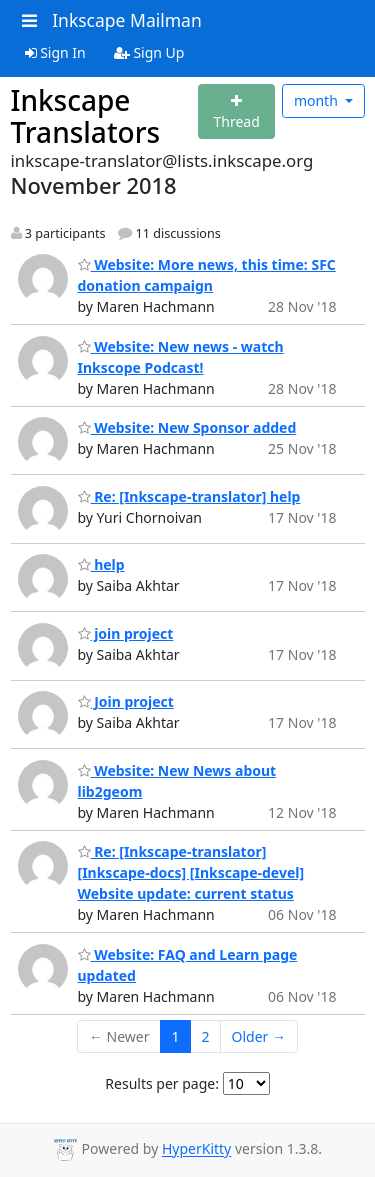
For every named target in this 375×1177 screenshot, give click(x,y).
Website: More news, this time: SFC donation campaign (207, 275)
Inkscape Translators (86, 116)
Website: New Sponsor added (187, 427)
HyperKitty (196, 1149)
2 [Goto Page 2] (206, 1036)
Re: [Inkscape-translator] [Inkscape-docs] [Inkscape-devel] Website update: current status (191, 872)
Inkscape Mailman (127, 20)
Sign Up (149, 52)
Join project (126, 701)
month (318, 100)
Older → (259, 1036)
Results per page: (162, 1083)
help (101, 564)
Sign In (55, 52)
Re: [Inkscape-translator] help (189, 496)
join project (126, 633)
